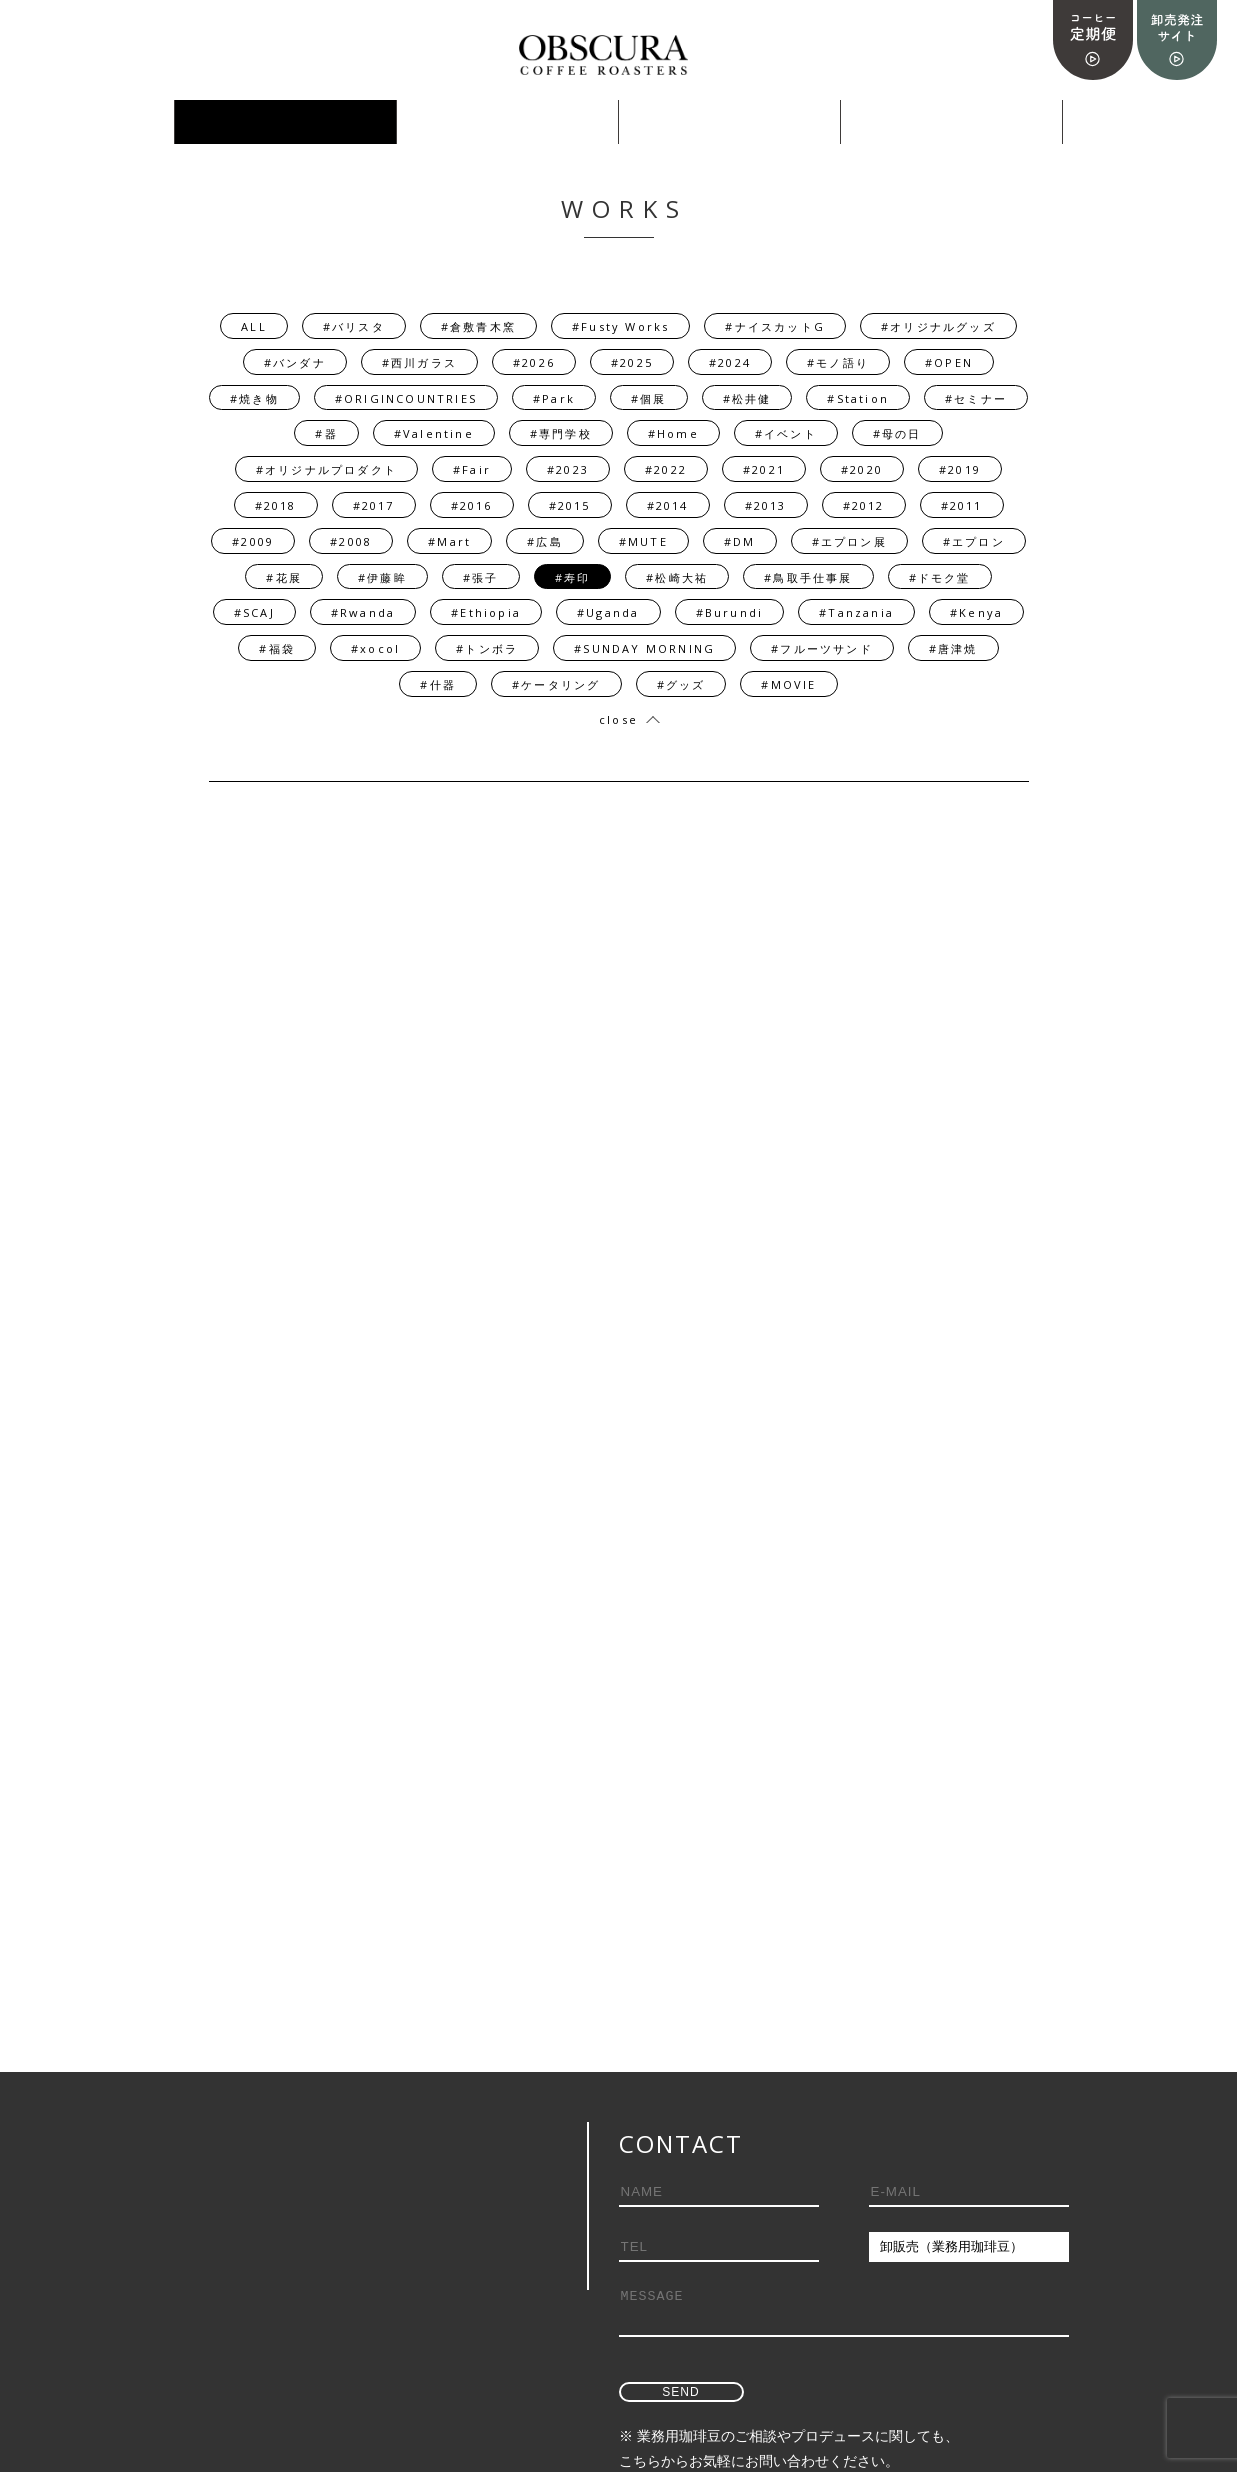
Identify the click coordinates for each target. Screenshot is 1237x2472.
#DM (740, 541)
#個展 (649, 398)
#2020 (862, 469)
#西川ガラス (419, 362)
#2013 (766, 505)
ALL (254, 326)
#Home (673, 433)
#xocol (375, 648)
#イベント (786, 433)
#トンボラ (487, 648)
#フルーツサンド (822, 648)
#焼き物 (254, 398)
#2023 (568, 469)
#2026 (534, 362)
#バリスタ (354, 326)
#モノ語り (838, 362)
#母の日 (897, 433)
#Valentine (434, 433)
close (618, 719)
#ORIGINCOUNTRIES (406, 398)
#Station (858, 398)
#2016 (472, 505)
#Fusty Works (620, 326)
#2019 (960, 469)
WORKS (285, 123)
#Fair (472, 469)
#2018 (276, 505)
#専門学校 (561, 433)
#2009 (253, 541)
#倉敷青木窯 (478, 326)
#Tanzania (856, 612)
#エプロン (974, 541)
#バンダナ (295, 362)
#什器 (438, 684)
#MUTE (643, 541)
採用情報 (729, 123)
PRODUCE (507, 123)
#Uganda (608, 612)
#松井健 (747, 398)
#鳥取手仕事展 (808, 577)
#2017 (374, 505)
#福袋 (277, 648)
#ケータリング (556, 684)
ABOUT (951, 123)
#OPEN (949, 362)
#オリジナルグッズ (938, 326)
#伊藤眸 (382, 577)
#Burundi (730, 612)
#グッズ (681, 684)
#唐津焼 (953, 648)
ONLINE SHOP (63, 123)
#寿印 (573, 577)
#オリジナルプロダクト (326, 469)
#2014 (668, 505)
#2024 (730, 362)
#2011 (962, 505)
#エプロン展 (849, 541)
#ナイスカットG (775, 326)
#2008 (351, 541)
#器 (326, 433)
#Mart (449, 541)
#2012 (864, 505)
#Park (554, 398)
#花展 (284, 577)
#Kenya (976, 612)
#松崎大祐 (677, 577)
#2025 (632, 362)
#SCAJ (254, 612)
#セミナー (976, 398)
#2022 (666, 469)
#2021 (764, 469)
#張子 (481, 577)
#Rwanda (363, 612)
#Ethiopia (486, 612)
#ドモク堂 (940, 577)
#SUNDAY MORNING (644, 648)
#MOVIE (788, 684)
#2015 (570, 505)
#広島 (545, 541)
